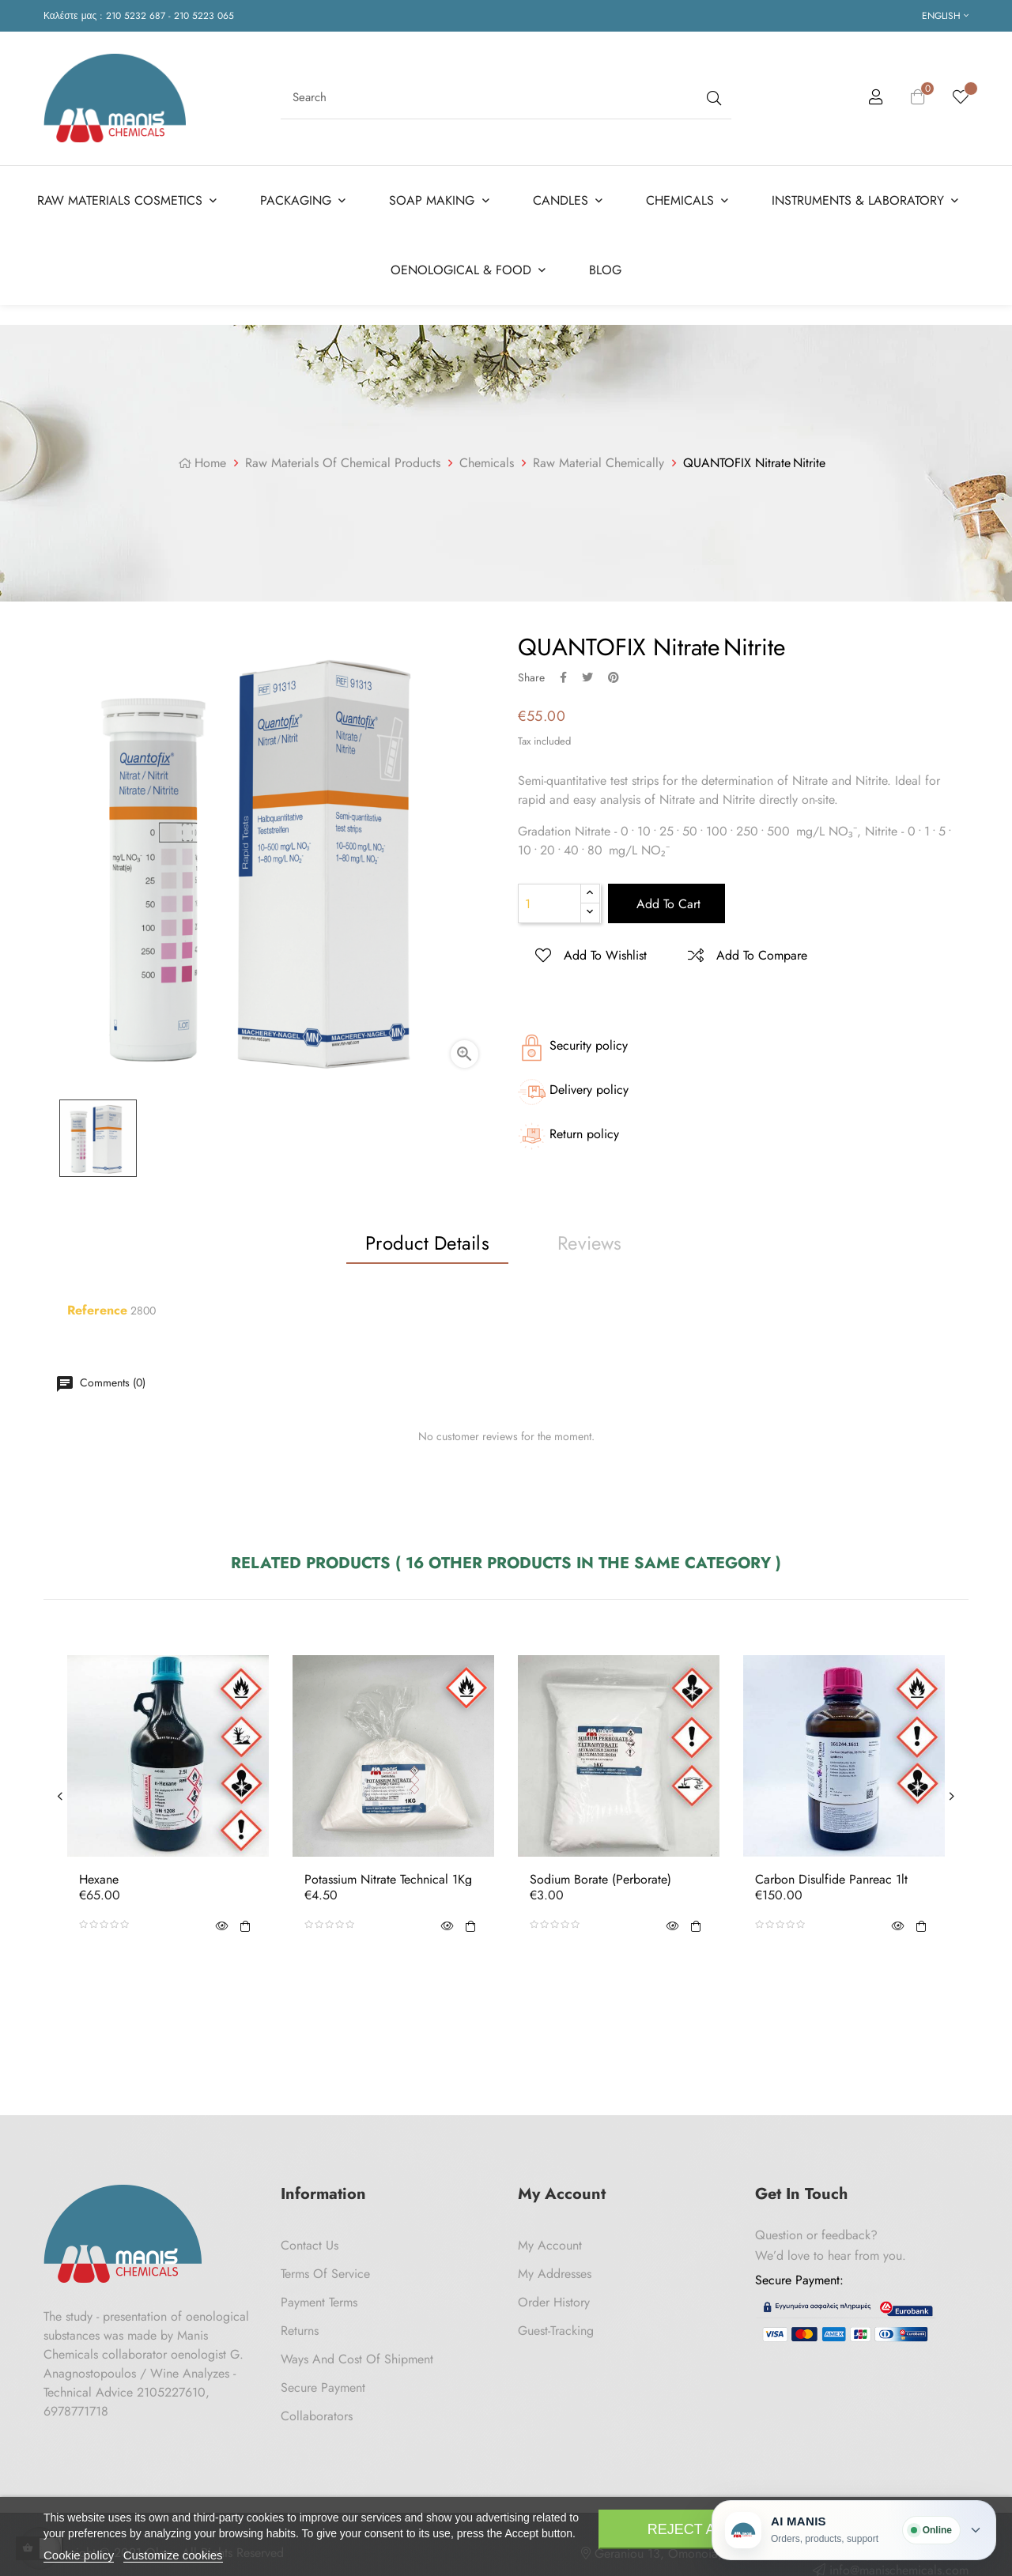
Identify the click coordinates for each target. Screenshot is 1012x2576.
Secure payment (323, 2384)
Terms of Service (325, 2270)
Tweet (587, 674)
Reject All (689, 2529)
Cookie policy (78, 2555)
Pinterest (613, 674)
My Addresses (554, 2270)
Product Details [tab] (427, 1240)
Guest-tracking (556, 2327)
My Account (550, 2242)
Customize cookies (173, 2555)
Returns (300, 2327)
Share (563, 674)
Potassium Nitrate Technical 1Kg (388, 1876)
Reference (97, 1307)
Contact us (309, 2242)
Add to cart (666, 901)
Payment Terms (319, 2299)
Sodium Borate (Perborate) (600, 1876)
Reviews (589, 1240)
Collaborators (317, 2413)
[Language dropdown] (945, 16)
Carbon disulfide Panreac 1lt (831, 1876)
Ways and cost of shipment (357, 2356)
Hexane (99, 1876)
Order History (554, 2299)
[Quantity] (549, 901)
